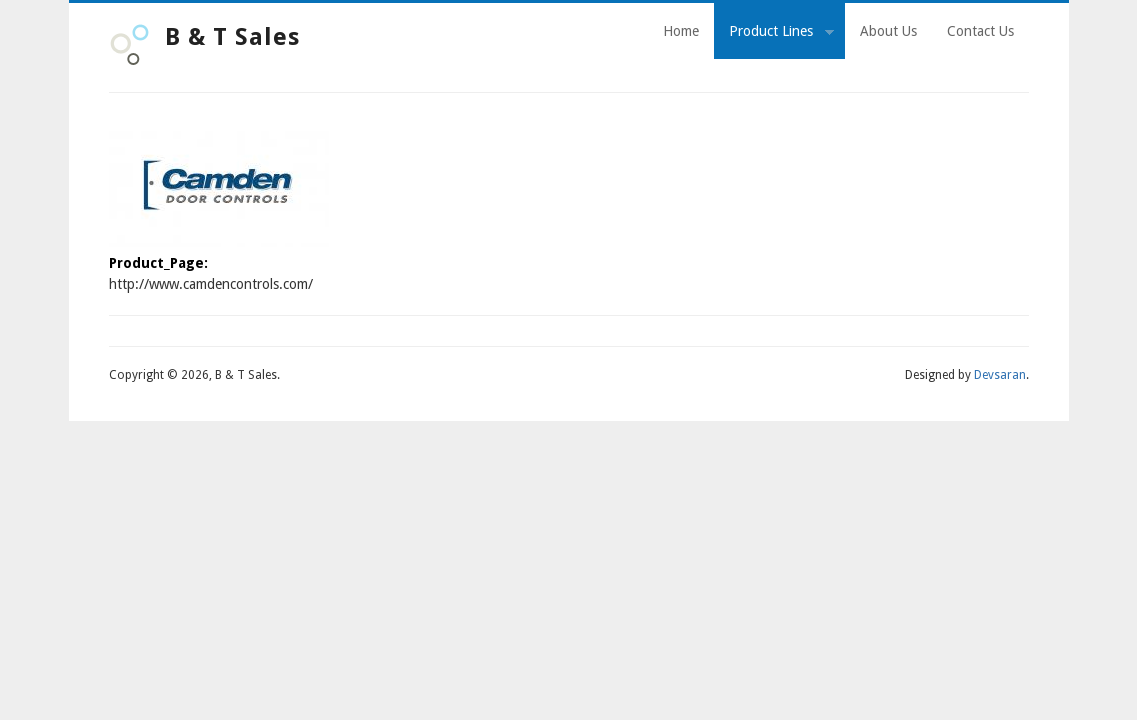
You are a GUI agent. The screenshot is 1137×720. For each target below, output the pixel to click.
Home (681, 31)
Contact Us (980, 31)
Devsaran (1000, 375)
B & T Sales (232, 37)
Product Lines (774, 34)
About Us (888, 31)
